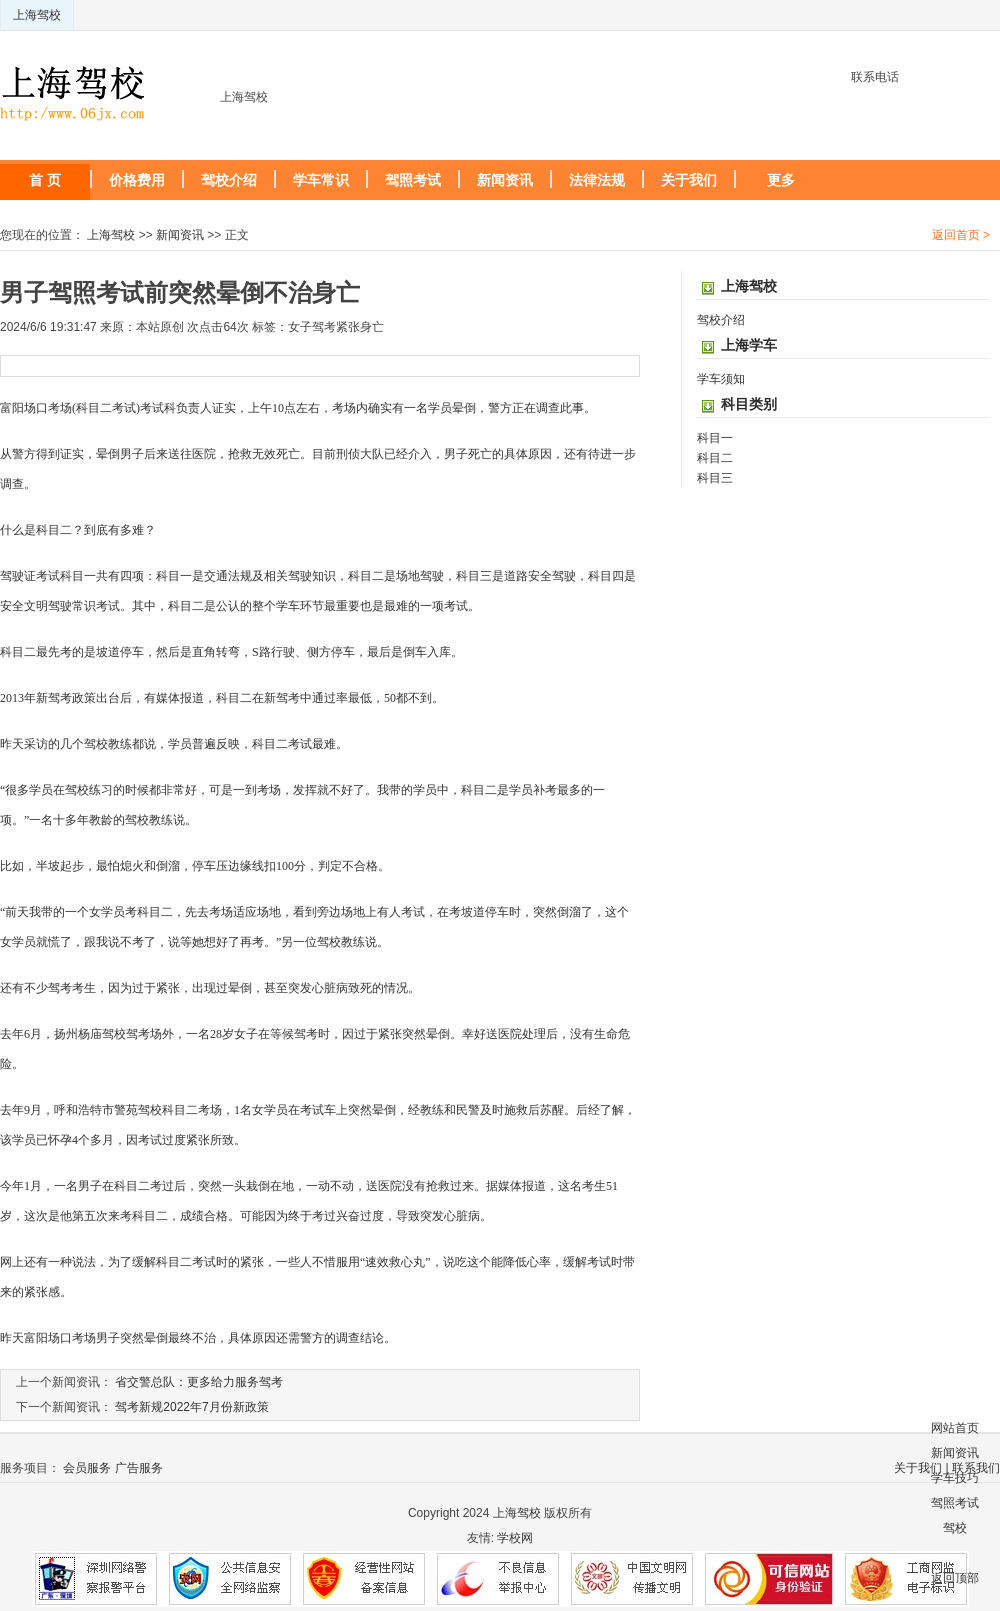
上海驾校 (37, 15)
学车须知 (721, 379)
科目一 (715, 438)
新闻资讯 (505, 180)
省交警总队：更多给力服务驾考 (199, 1382)
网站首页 (955, 1428)
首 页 (45, 180)
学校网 (515, 1538)
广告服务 (139, 1468)
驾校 (955, 1528)
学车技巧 (955, 1478)
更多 (781, 180)
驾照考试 (413, 180)
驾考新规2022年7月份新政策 (191, 1407)
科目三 (715, 478)
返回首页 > (961, 235)
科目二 (715, 458)
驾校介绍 (229, 180)
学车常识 (321, 180)
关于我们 (689, 180)
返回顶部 (955, 1578)
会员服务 (87, 1468)
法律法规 (597, 180)
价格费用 (137, 180)
